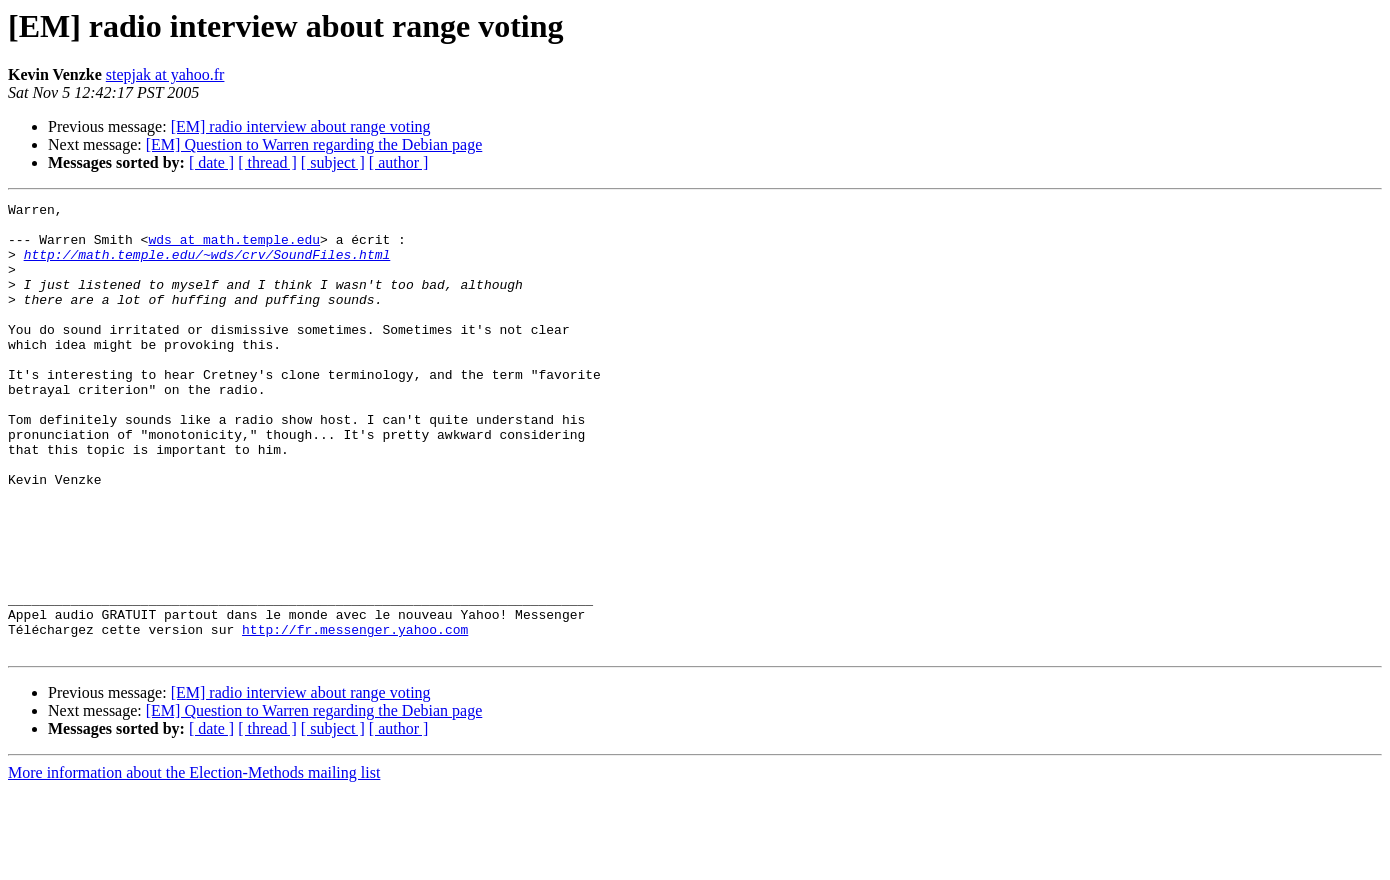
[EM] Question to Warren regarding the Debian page (314, 144)
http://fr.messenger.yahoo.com (355, 716)
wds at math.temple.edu (234, 248)
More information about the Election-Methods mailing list (194, 862)
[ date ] (211, 162)
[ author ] (399, 162)
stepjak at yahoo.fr (165, 74)
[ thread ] (267, 162)
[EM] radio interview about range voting (301, 126)
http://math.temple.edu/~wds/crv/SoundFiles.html (207, 266)
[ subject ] (333, 162)
